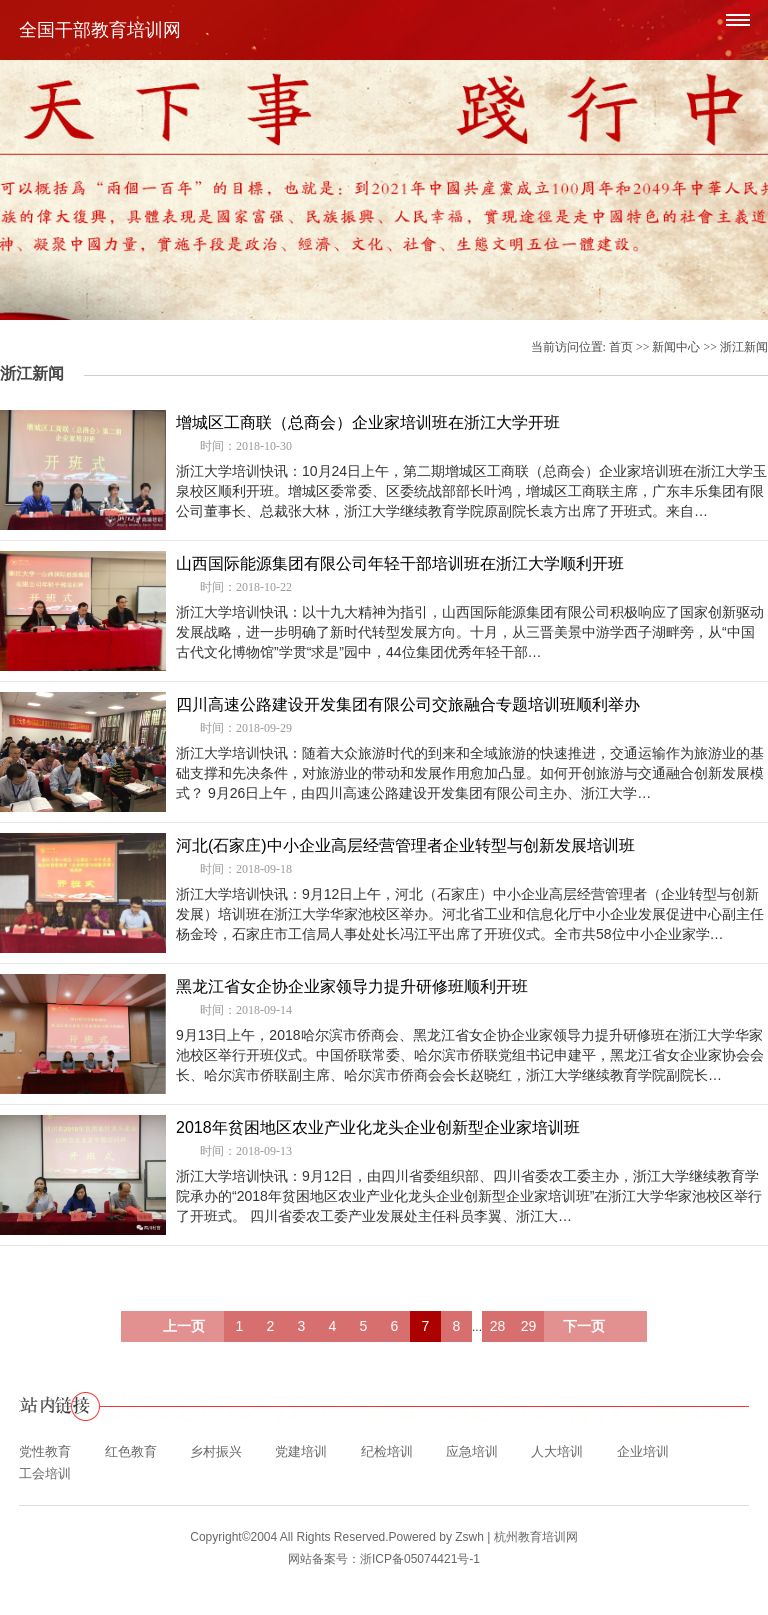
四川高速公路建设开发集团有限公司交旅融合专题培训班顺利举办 (408, 704)
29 (529, 1326)
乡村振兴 (216, 1451)
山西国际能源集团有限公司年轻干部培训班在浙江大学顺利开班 (400, 563)
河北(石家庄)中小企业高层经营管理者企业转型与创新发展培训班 (405, 845)
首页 (621, 347)
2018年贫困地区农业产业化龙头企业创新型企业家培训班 (378, 1127)
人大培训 (557, 1451)
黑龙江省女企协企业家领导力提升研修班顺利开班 (352, 986)
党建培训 (301, 1451)
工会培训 (45, 1473)
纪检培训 (387, 1451)
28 (498, 1326)
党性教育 (45, 1451)
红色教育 (131, 1451)
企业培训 (643, 1451)
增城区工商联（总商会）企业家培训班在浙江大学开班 (368, 422)
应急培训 (472, 1451)
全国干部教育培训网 (100, 30)
